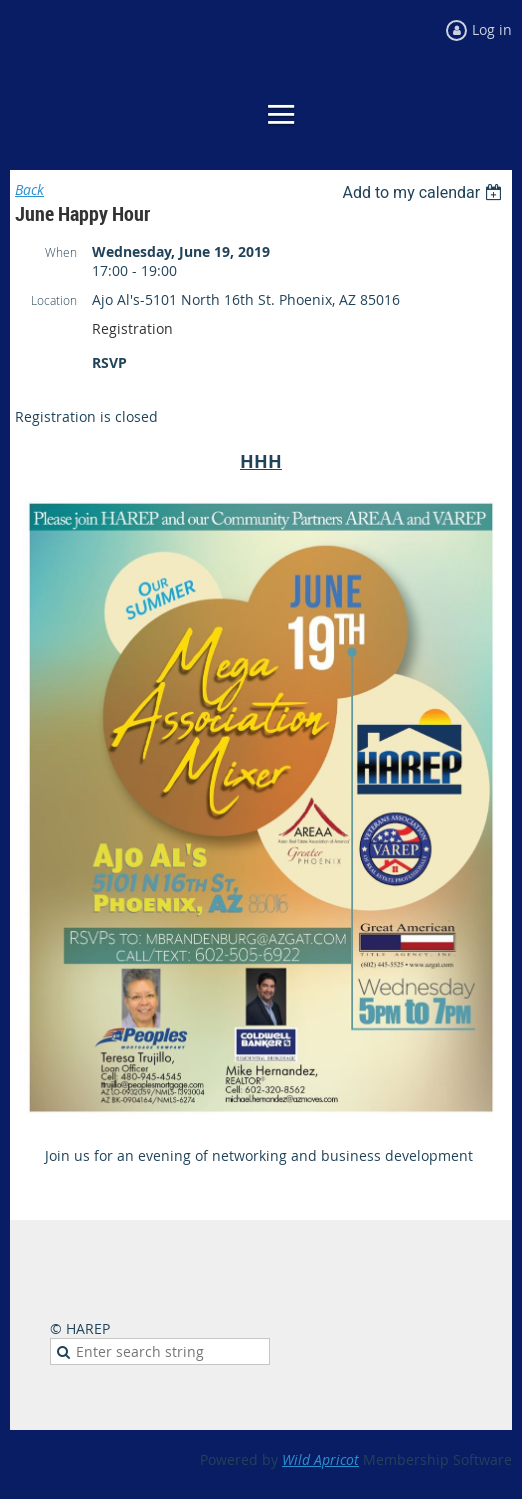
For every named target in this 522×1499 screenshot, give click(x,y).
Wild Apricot (320, 1459)
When (61, 252)
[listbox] (424, 192)
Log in (492, 29)
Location (54, 300)
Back (29, 189)
